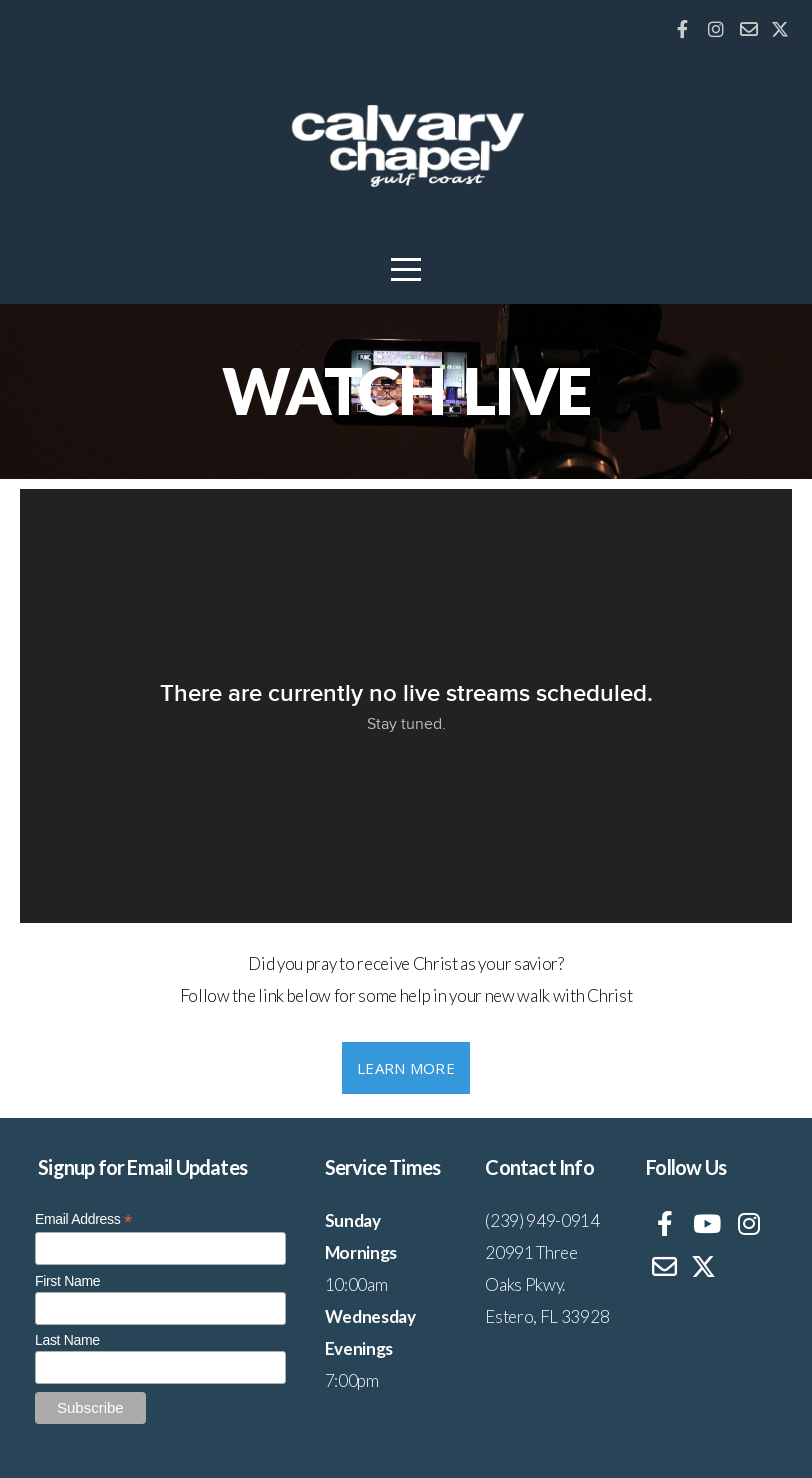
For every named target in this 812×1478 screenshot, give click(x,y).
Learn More (406, 1068)
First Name (67, 1281)
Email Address (83, 1219)
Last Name (67, 1340)
